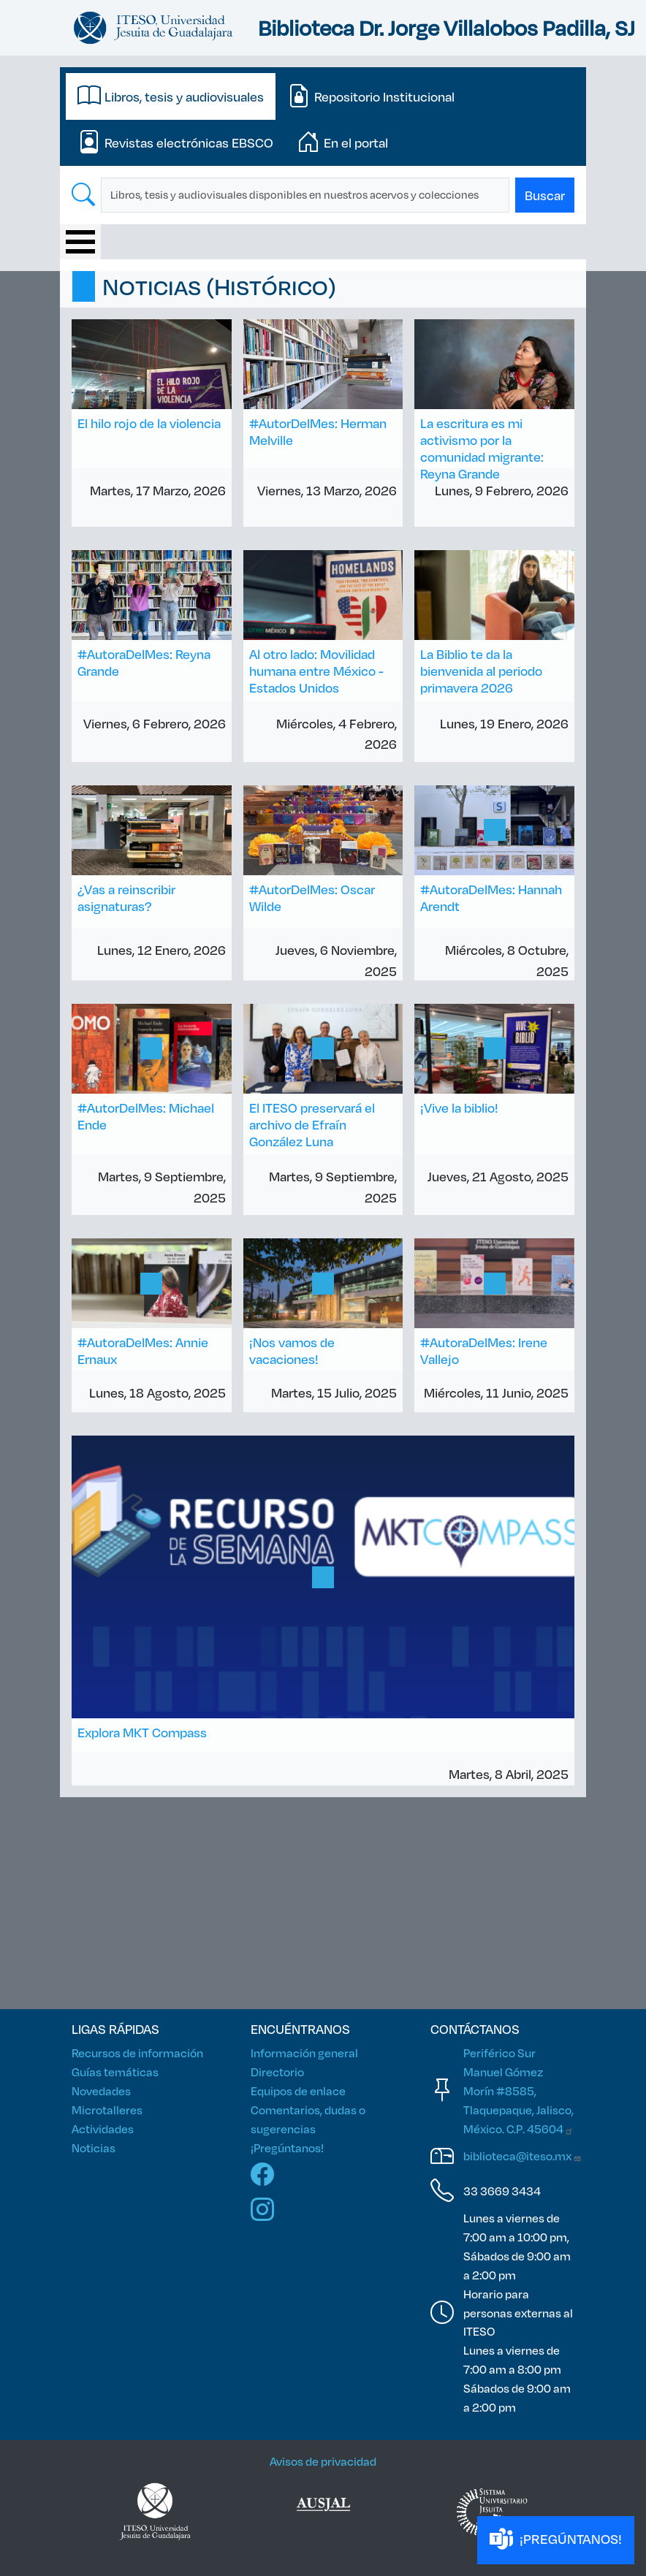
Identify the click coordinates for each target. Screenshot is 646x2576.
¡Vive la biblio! (459, 1107)
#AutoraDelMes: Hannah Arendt (491, 897)
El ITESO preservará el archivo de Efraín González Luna (312, 1124)
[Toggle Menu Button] (80, 241)
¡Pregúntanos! (287, 2147)
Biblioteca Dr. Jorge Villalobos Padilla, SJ (446, 27)
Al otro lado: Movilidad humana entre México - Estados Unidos (316, 670)
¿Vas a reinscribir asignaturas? (126, 897)
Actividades (103, 2128)
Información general (304, 2052)
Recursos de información (137, 2052)
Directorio (277, 2071)
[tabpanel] (323, 195)
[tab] (171, 96)
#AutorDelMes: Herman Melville (318, 431)
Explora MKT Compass (142, 1732)
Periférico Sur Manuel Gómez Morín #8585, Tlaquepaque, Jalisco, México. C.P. (518, 2090)
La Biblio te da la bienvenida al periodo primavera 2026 (481, 670)
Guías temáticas (115, 2071)
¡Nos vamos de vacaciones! (292, 1350)
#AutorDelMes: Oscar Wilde (312, 897)
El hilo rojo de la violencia (149, 423)
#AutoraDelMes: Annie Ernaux (142, 1350)
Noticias (93, 2147)
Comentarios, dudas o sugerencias (308, 2119)
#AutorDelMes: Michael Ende (145, 1116)
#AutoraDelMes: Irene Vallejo (483, 1350)
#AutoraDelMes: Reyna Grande (143, 662)
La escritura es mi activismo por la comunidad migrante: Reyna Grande (482, 448)
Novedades (101, 2090)
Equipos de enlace (298, 2090)
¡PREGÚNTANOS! (556, 2540)
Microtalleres (107, 2109)
